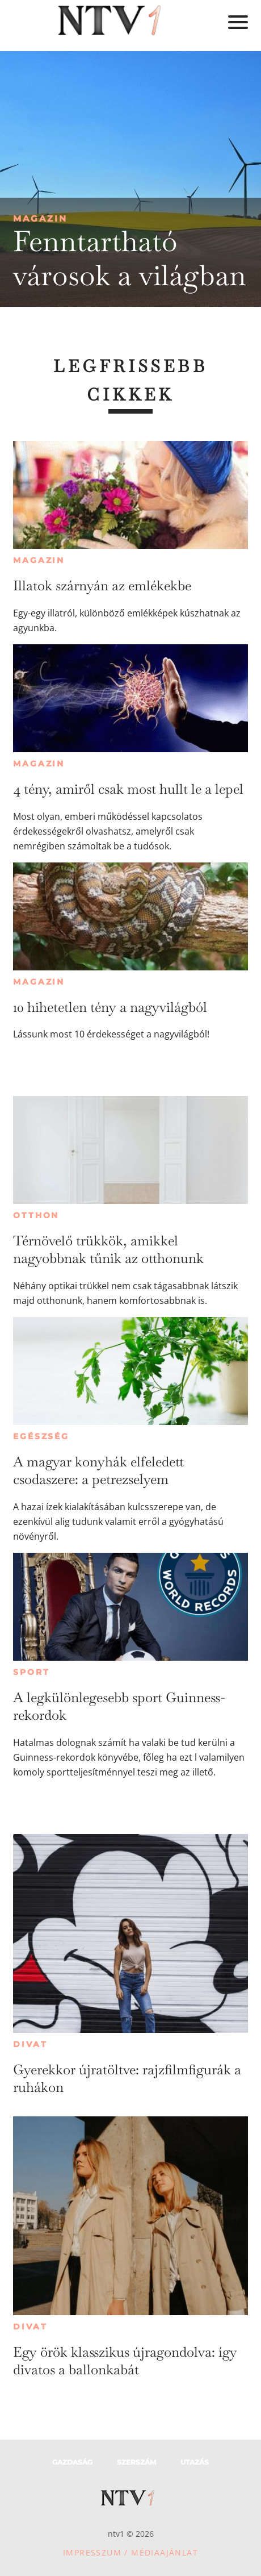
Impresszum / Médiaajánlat (130, 2552)
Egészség (41, 1436)
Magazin (40, 218)
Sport (31, 1672)
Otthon (36, 1215)
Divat (30, 2044)
